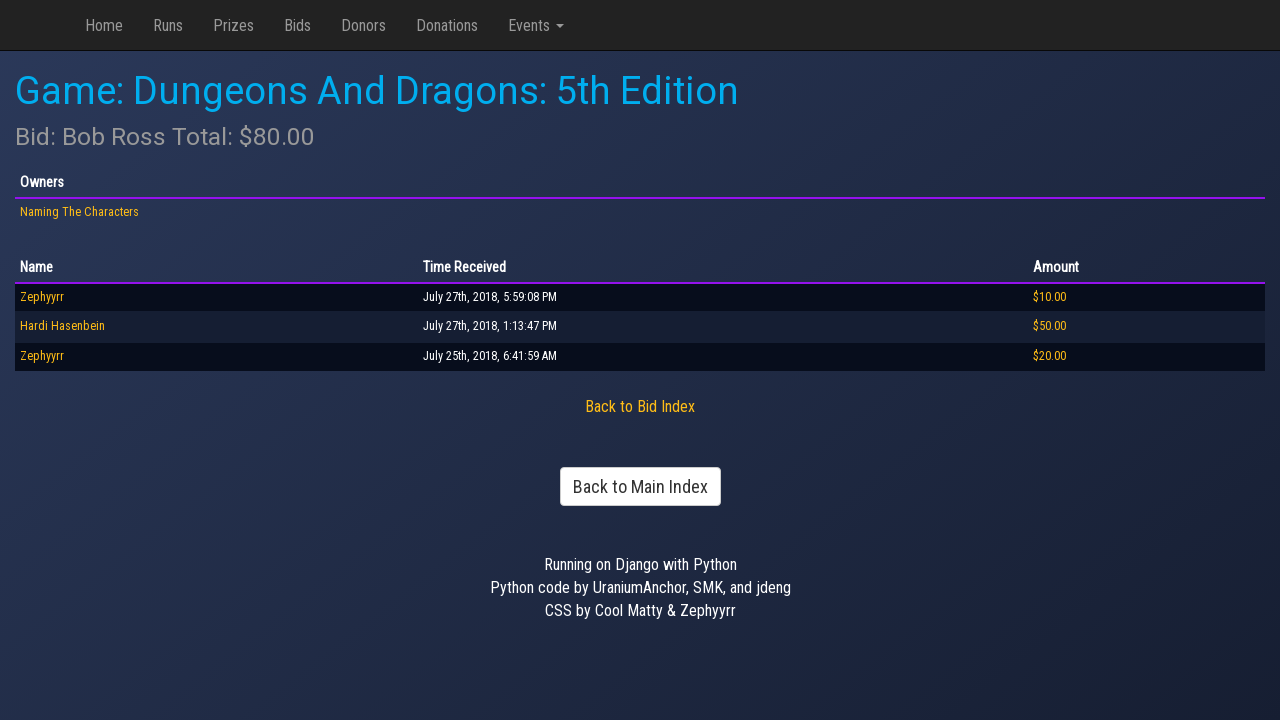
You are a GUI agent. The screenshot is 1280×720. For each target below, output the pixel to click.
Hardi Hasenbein (62, 326)
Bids (297, 25)
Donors (363, 25)
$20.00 (1049, 356)
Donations (447, 25)
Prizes (233, 25)
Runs (168, 25)
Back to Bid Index (640, 406)
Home (104, 25)
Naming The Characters (79, 212)
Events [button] (536, 25)
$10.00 (1049, 297)
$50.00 (1049, 326)
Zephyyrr (42, 297)
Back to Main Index (640, 486)
